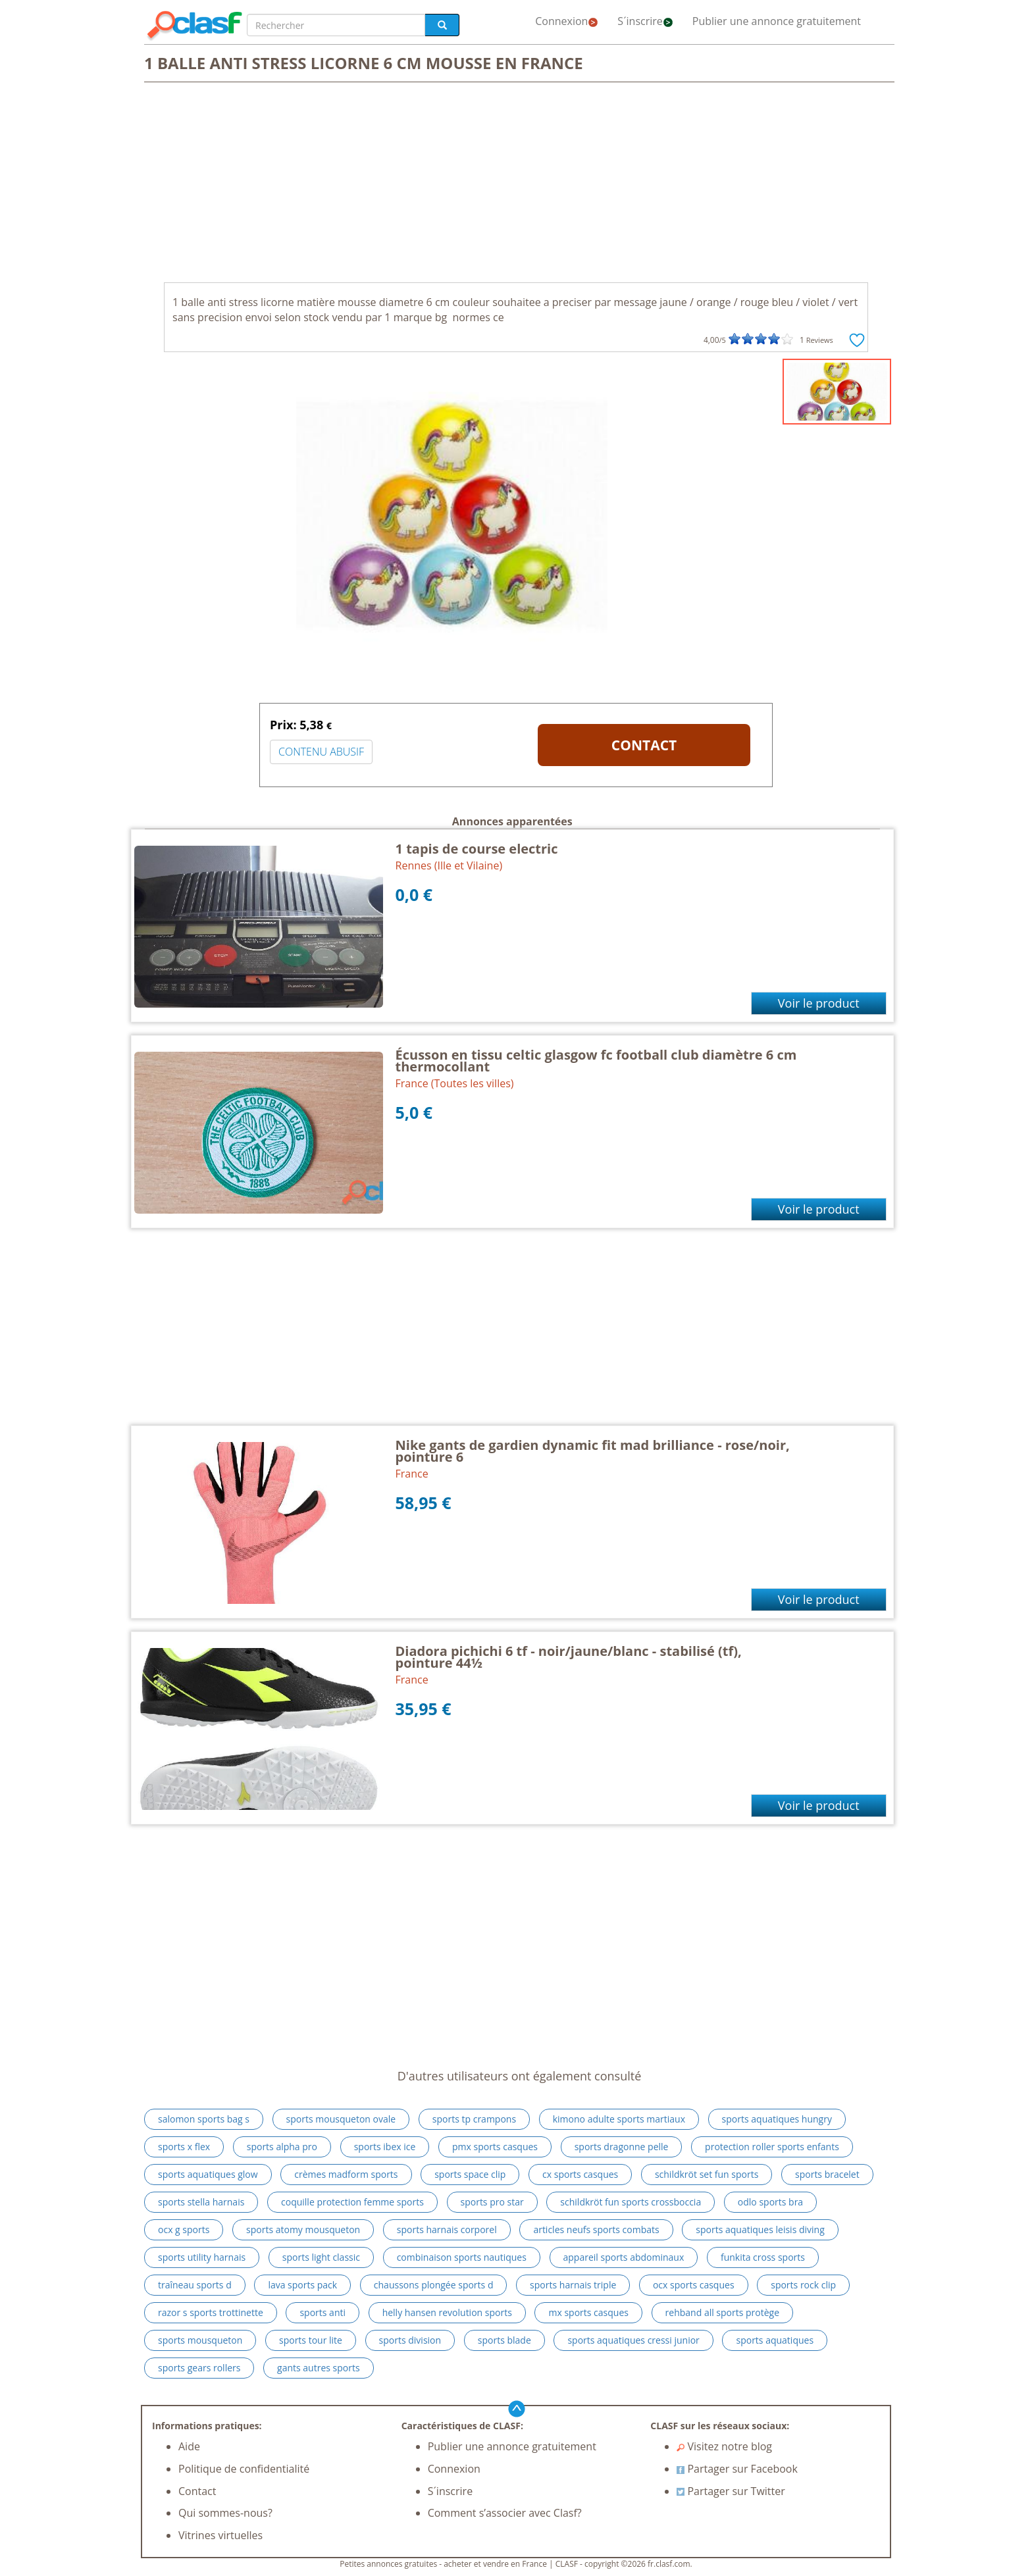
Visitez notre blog (724, 2446)
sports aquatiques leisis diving (760, 2229)
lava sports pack (302, 2285)
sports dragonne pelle (622, 2146)
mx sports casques (588, 2312)
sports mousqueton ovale (341, 2119)
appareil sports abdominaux (623, 2257)
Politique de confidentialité (243, 2468)
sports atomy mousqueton (303, 2229)
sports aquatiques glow (208, 2174)
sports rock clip (803, 2285)
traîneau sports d (195, 2285)
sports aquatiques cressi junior (633, 2340)
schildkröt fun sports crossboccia (630, 2202)
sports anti (322, 2312)
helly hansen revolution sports (447, 2312)
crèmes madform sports (346, 2174)
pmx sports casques (495, 2146)
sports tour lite (310, 2340)
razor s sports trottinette (210, 2312)
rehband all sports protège (722, 2312)
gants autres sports (318, 2367)
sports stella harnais (201, 2202)
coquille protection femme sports (352, 2202)
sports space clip (469, 2174)
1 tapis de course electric (477, 849)
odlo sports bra (770, 2202)
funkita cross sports (763, 2257)
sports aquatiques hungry (777, 2119)
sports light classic (321, 2257)
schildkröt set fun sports (706, 2174)
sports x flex (184, 2146)
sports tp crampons (474, 2119)
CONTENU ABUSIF (321, 751)
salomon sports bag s (203, 2119)
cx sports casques (580, 2174)
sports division (410, 2340)
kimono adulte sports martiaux (619, 2119)
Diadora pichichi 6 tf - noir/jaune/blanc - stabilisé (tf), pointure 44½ (569, 1657)
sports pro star (492, 2202)
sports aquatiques (774, 2340)
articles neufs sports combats (596, 2229)
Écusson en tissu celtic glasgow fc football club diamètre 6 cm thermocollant (596, 1060)
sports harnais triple (573, 2285)
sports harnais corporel (447, 2229)
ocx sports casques (694, 2285)
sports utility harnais (201, 2257)
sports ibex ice (385, 2146)
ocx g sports (183, 2229)
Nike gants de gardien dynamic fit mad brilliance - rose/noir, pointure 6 (593, 1451)
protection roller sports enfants (772, 2146)
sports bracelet (827, 2174)
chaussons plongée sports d (434, 2285)
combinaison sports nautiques (462, 2257)
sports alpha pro (282, 2146)
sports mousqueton (200, 2340)
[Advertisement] (516, 183)
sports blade (504, 2340)
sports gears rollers (199, 2367)
